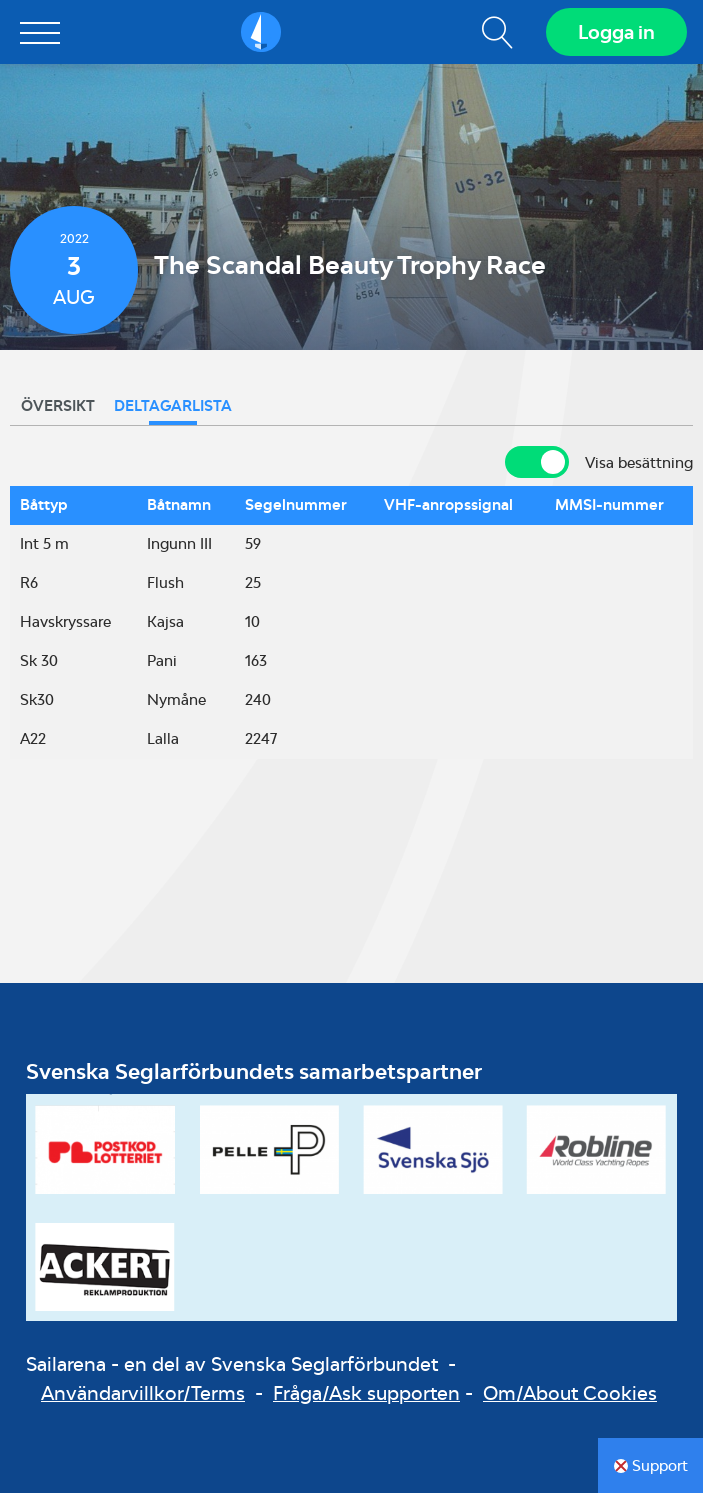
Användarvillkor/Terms (143, 1393)
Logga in (616, 32)
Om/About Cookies (570, 1393)
